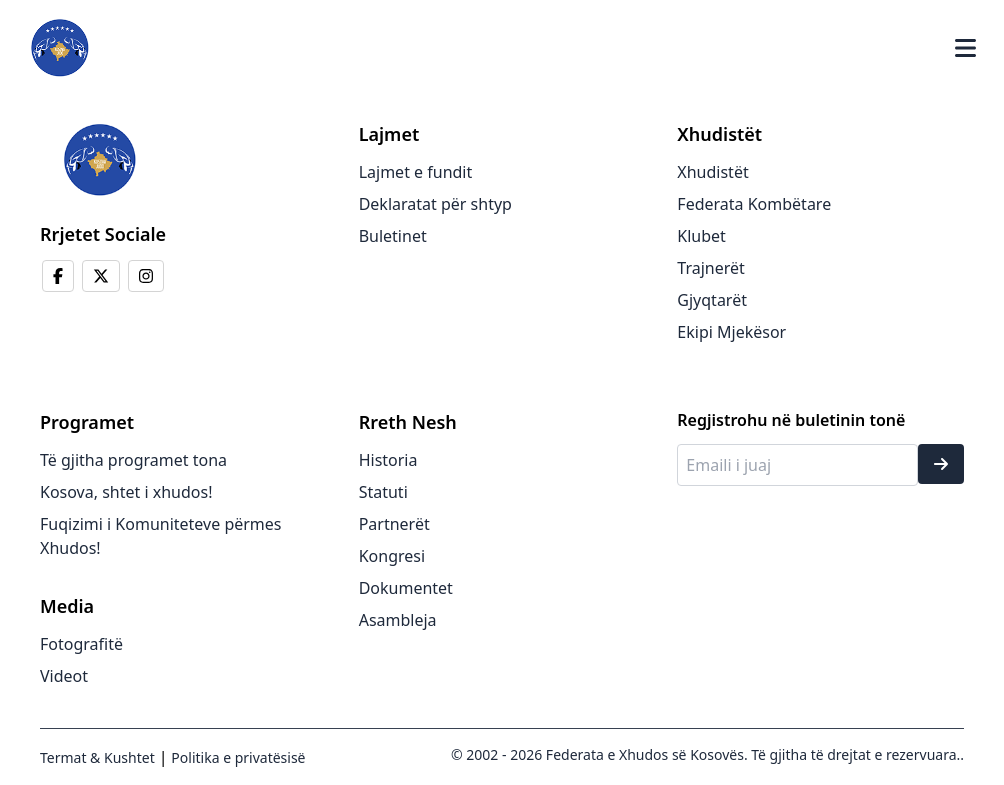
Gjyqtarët (712, 300)
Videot (64, 676)
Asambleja (398, 620)
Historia (388, 460)
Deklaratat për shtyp (435, 204)
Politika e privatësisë (237, 757)
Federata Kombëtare (754, 204)
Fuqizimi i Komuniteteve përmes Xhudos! (161, 536)
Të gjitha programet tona (133, 460)
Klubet (701, 236)
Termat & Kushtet (97, 757)
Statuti (383, 492)
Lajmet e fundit (416, 172)
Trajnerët (711, 268)
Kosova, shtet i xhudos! (126, 492)
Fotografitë (81, 644)
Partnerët (394, 524)
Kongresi (392, 556)
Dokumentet (406, 588)
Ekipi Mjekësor (731, 332)
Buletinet (393, 236)
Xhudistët (712, 172)
